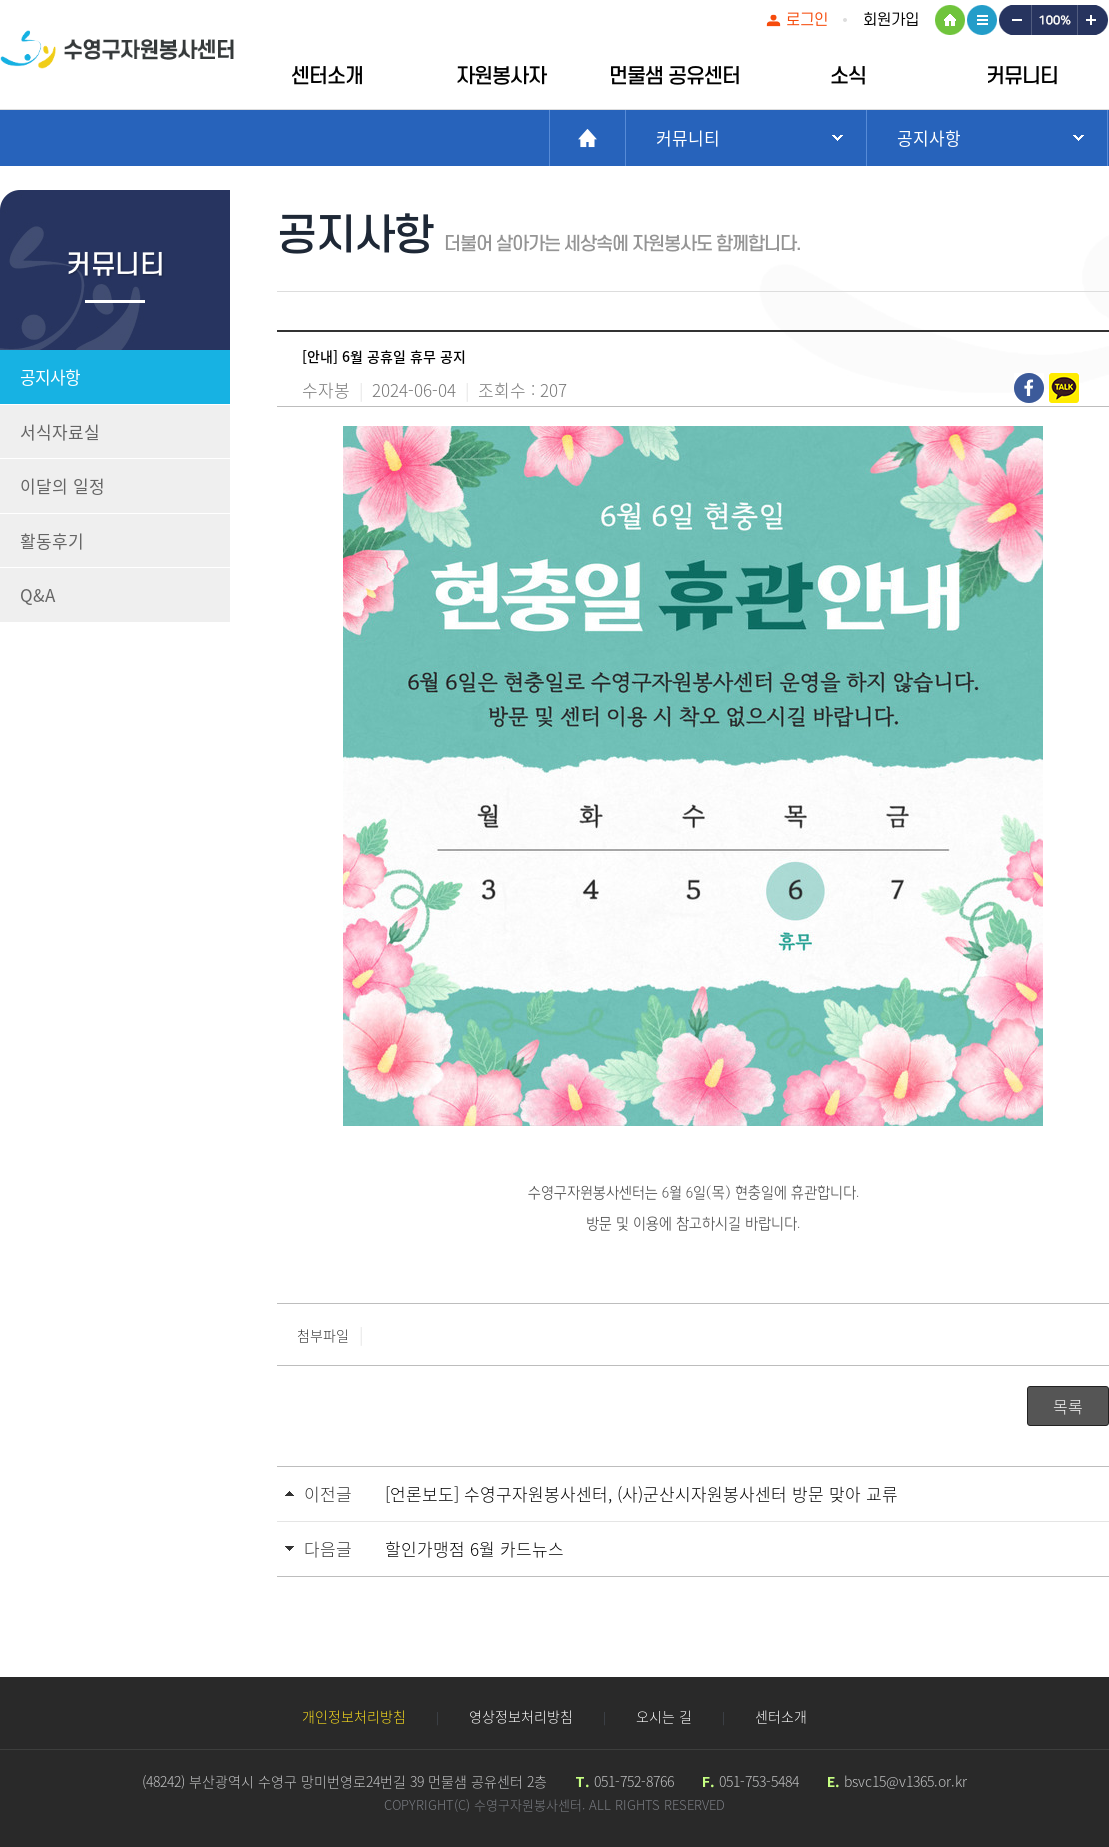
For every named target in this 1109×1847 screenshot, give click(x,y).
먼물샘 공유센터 (674, 76)
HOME (950, 20)
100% (1053, 20)
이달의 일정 (62, 485)
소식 (848, 76)
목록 (1068, 1406)
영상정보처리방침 (521, 1716)
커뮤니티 (1022, 76)
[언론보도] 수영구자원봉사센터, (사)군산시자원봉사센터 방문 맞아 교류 (641, 1493)
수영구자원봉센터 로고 (117, 57)
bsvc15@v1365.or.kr (905, 1781)
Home (587, 138)
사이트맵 (982, 20)
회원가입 (891, 20)
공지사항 (50, 376)
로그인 (807, 20)
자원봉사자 (501, 76)
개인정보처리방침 (354, 1716)
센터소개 (327, 76)
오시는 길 (664, 1716)
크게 (1093, 20)
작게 (1014, 20)
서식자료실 (60, 431)
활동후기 (52, 540)
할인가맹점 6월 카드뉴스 (474, 1548)
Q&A (37, 594)
